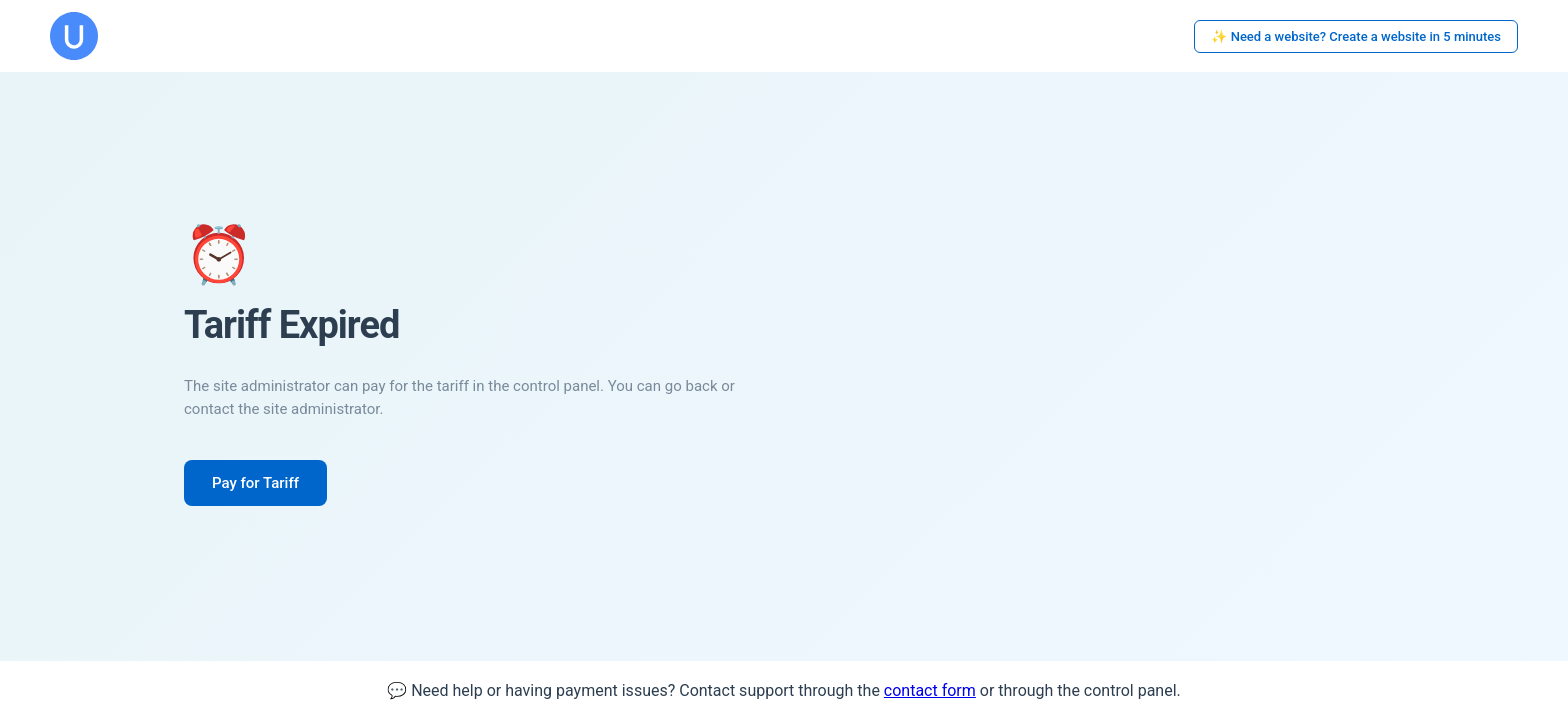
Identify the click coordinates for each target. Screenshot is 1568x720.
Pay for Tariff (255, 483)
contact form (930, 690)
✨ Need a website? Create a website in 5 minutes (1356, 36)
